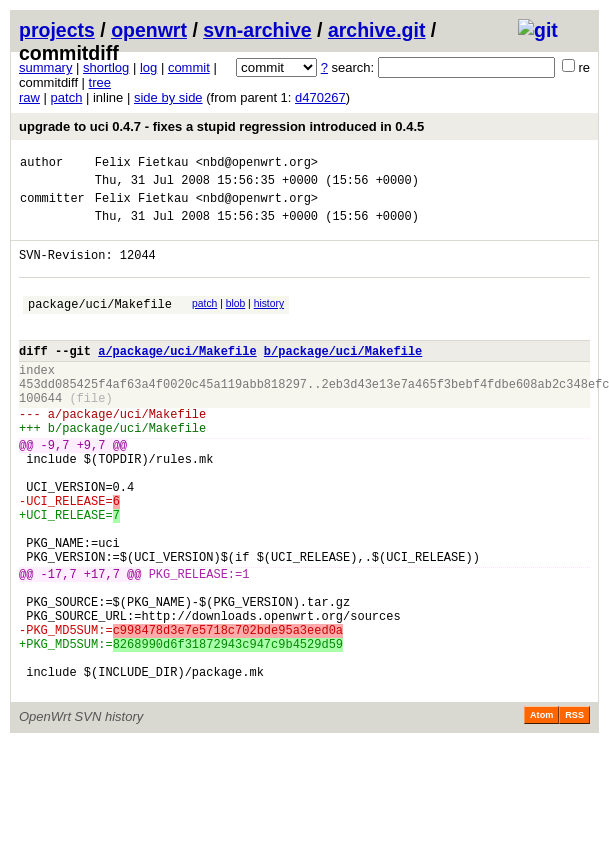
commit (189, 67)
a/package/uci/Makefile (177, 377)
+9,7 (91, 489)
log (148, 67)
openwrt (149, 30)
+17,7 (102, 645)
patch (67, 97)
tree (100, 82)
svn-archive (257, 30)
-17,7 (59, 645)
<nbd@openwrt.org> (257, 164)
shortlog (106, 67)
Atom (541, 811)
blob (236, 321)
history (269, 321)
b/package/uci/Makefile (343, 377)
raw (29, 97)
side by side (168, 97)
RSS (574, 811)
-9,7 (55, 489)
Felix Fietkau (142, 164)
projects (57, 30)
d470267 (320, 97)
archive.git (377, 30)
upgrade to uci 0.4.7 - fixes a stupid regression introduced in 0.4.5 (221, 126)
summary (45, 67)
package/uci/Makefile (100, 324)
